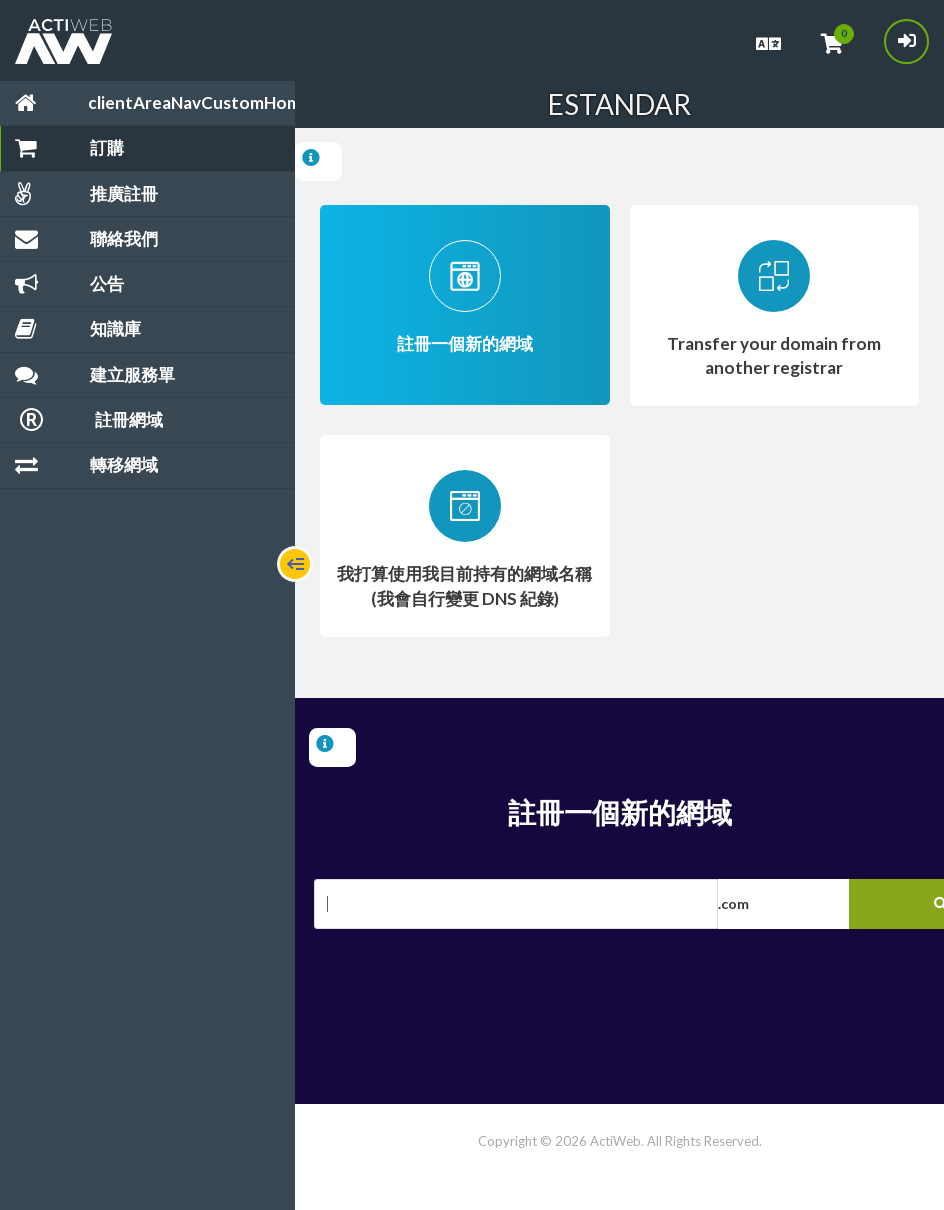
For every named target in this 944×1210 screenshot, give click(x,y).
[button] (828, 904)
